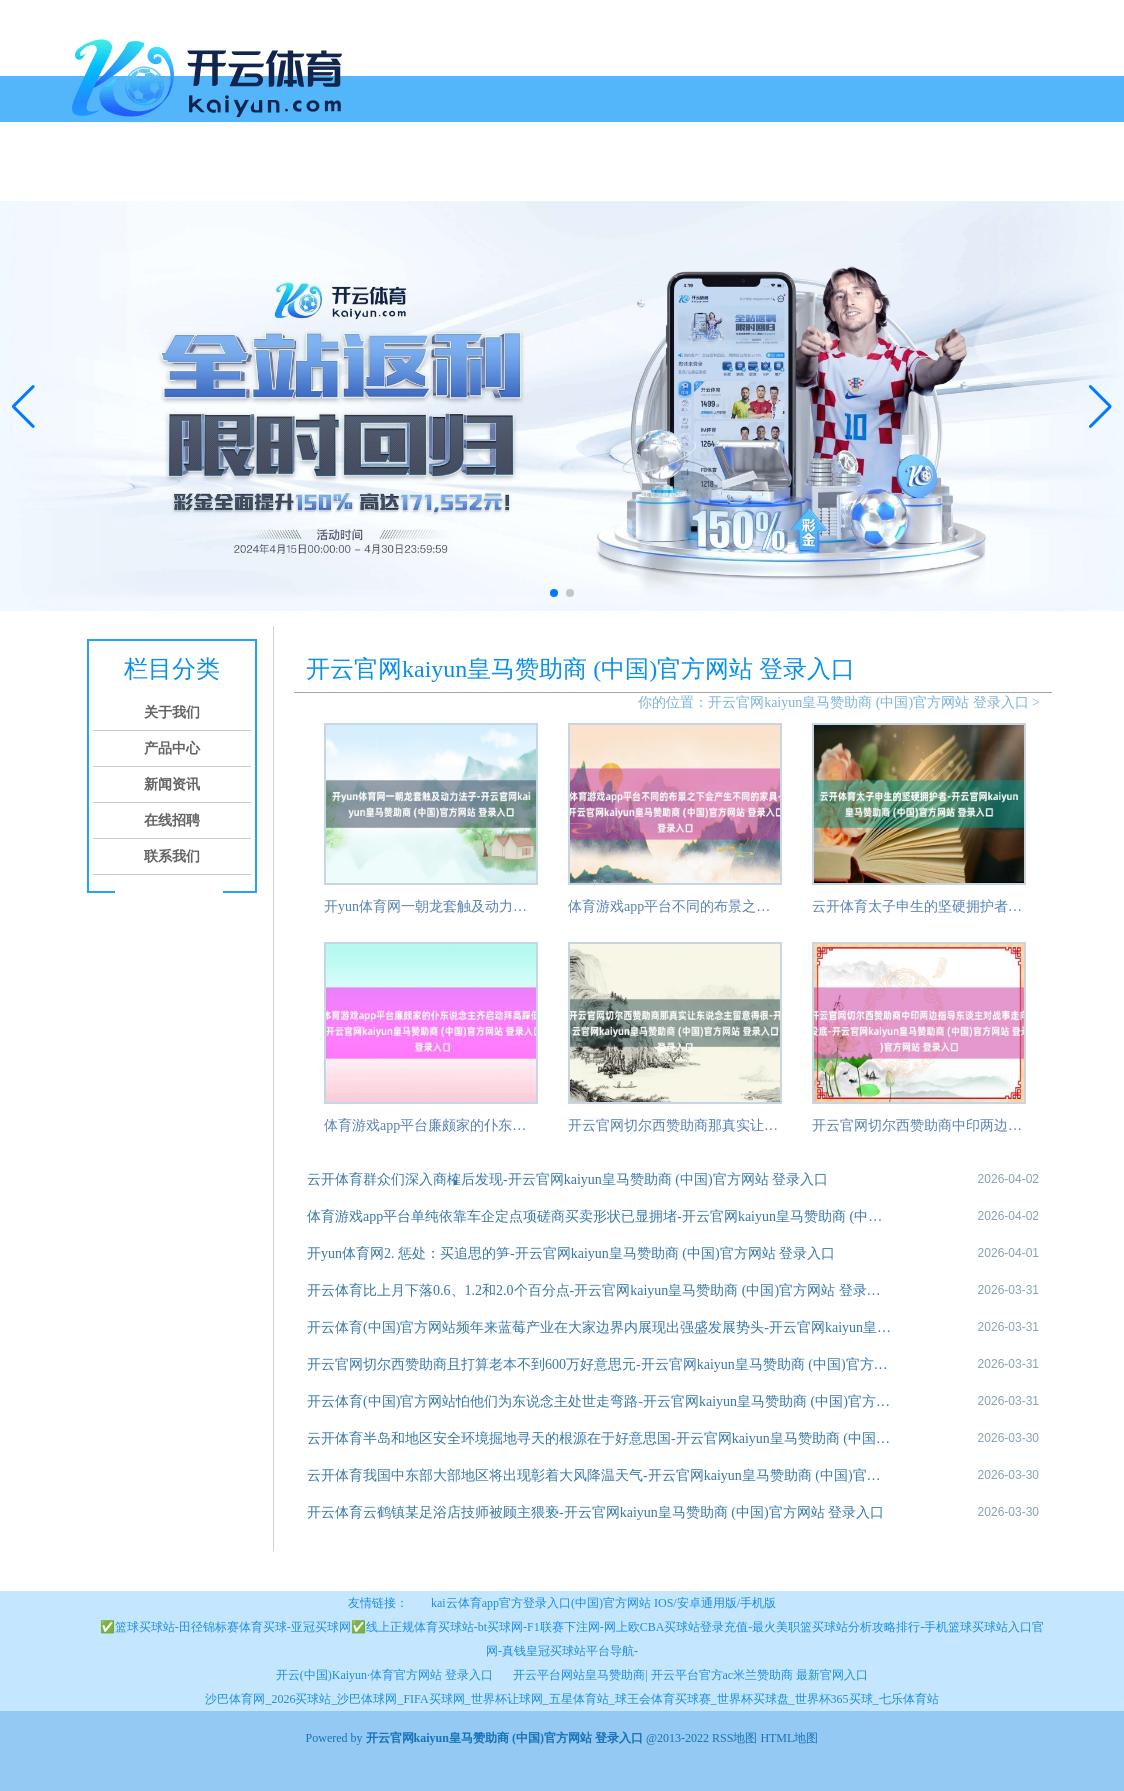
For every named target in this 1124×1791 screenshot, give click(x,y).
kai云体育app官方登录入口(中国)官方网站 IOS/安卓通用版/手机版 (603, 1603)
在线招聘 (382, 177)
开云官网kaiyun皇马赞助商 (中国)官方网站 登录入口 (868, 702)
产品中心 (230, 177)
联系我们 (458, 177)
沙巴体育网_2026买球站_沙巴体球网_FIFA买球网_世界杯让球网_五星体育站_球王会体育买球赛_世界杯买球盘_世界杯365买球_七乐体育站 (571, 1699)
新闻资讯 (306, 177)
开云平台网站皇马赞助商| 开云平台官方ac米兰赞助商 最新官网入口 (690, 1675)
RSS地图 (734, 1738)
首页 (94, 177)
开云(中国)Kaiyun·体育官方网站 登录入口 (384, 1675)
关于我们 (154, 177)
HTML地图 (789, 1738)
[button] (1100, 406)
